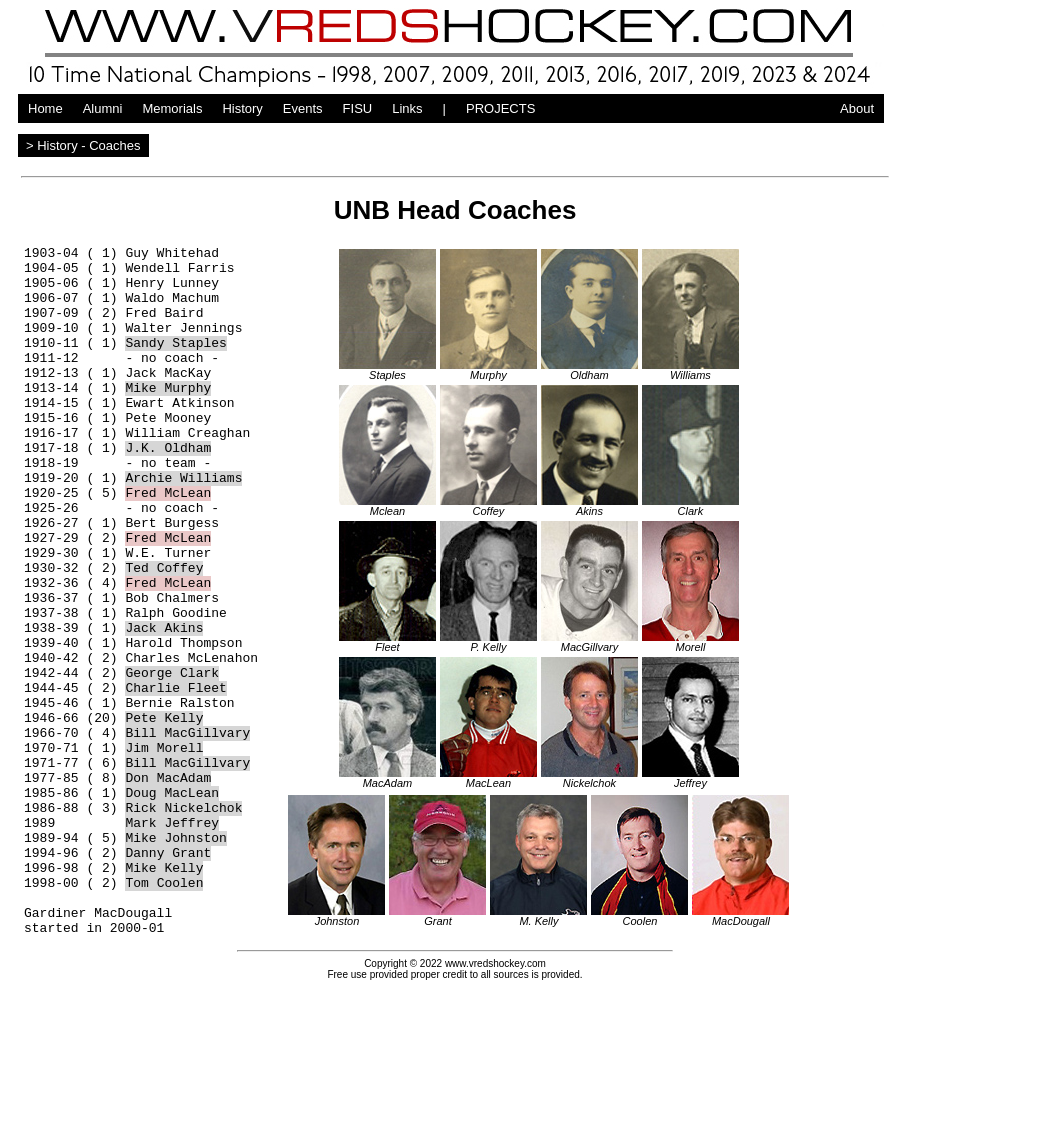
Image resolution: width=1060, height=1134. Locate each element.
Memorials (172, 108)
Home (45, 108)
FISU (358, 108)
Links (407, 108)
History (242, 108)
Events (303, 108)
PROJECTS (500, 108)
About (857, 108)
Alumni (103, 108)
